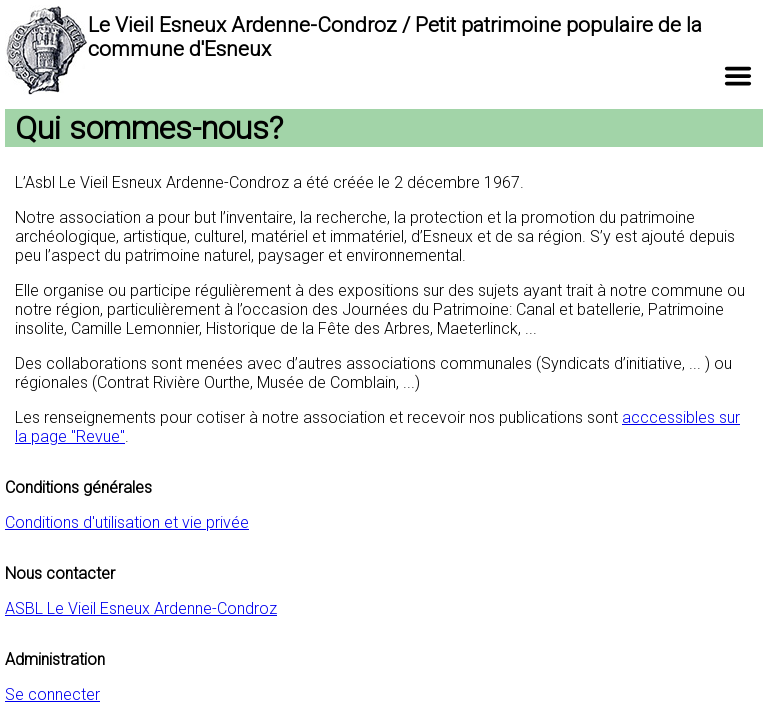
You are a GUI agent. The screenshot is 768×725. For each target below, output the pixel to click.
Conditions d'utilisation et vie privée (127, 522)
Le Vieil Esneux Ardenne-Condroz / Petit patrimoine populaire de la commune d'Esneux (395, 37)
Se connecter (52, 694)
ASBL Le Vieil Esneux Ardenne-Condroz (141, 608)
